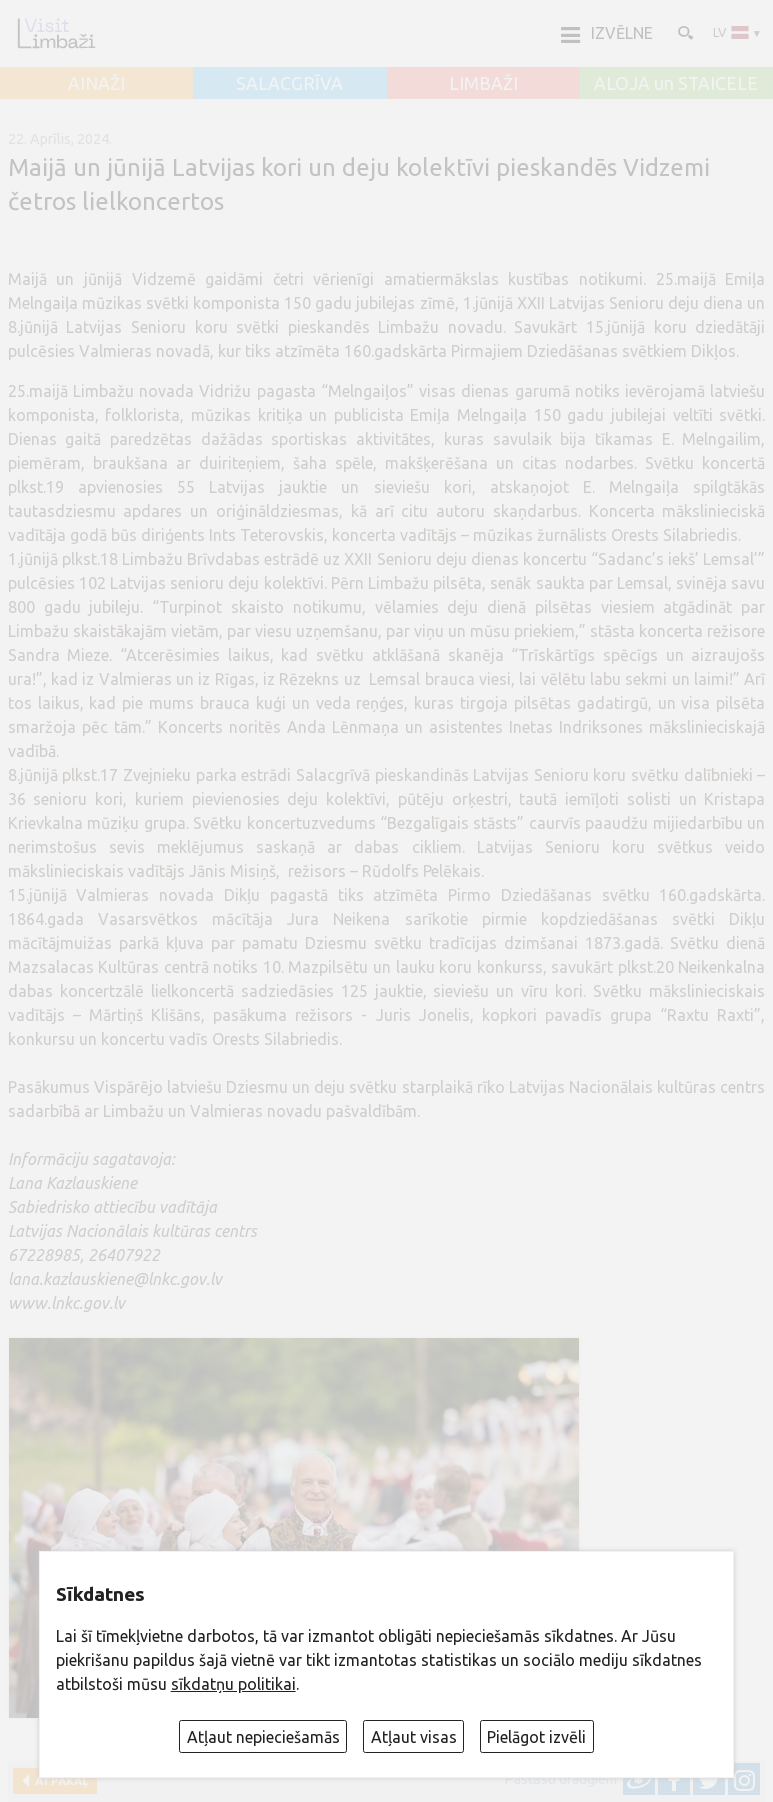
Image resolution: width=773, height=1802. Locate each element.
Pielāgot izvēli (536, 1737)
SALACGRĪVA (289, 84)
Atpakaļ (58, 1780)
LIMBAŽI (483, 84)
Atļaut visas (414, 1737)
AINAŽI (96, 84)
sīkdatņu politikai (233, 1684)
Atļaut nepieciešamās (263, 1737)
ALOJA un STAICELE (676, 84)
